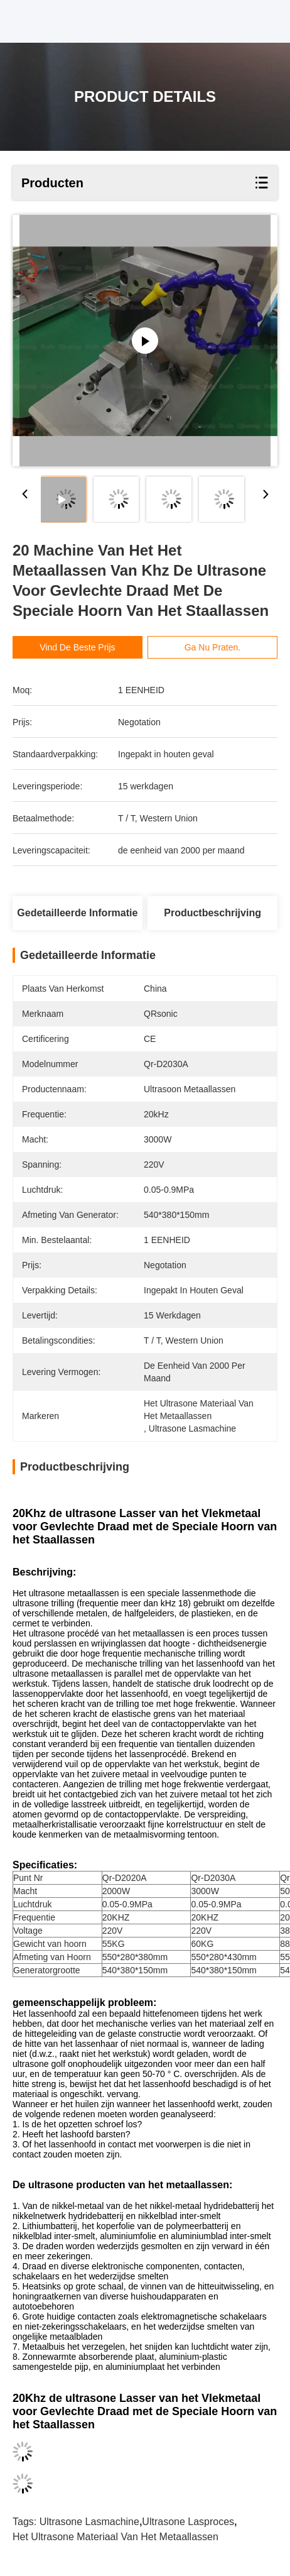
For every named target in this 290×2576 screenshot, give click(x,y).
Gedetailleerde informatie (77, 912)
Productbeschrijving (212, 912)
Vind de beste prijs (77, 647)
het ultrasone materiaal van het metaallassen (115, 2536)
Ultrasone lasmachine (89, 2521)
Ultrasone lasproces (188, 2521)
